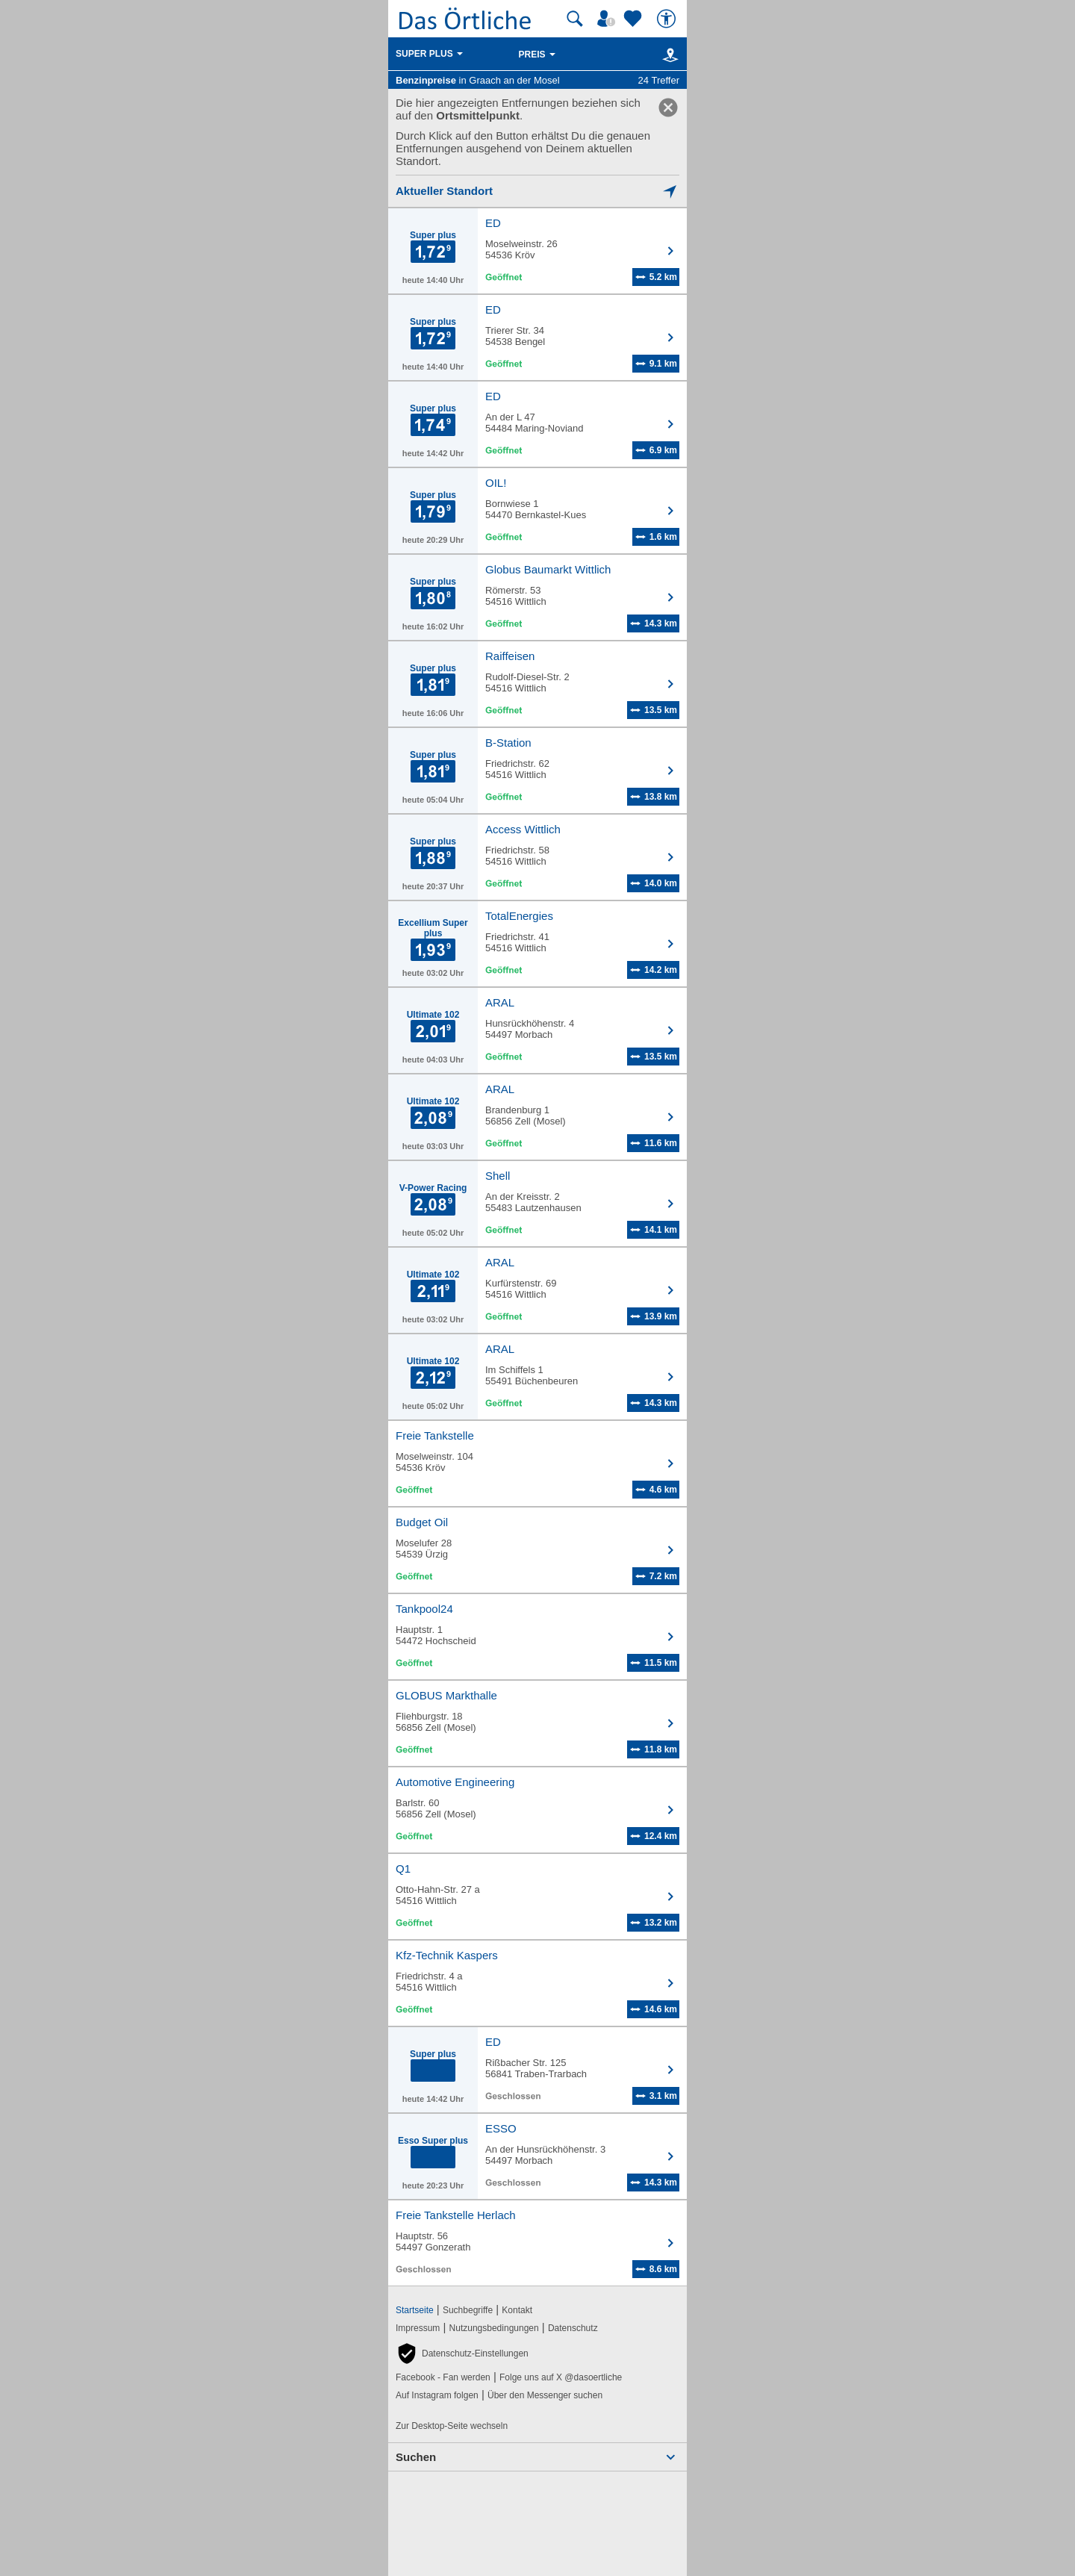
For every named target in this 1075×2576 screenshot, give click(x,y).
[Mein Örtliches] (608, 18)
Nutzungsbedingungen (494, 2328)
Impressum (418, 2328)
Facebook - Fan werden (443, 2377)
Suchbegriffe (468, 2310)
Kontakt (517, 2310)
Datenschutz (573, 2328)
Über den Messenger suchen (544, 2395)
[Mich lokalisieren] (537, 191)
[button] (462, 2353)
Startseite (415, 2310)
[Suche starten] (575, 18)
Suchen (416, 2457)
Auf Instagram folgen (437, 2395)
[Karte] (667, 54)
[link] (668, 107)
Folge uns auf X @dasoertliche (560, 2377)
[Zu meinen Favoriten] (634, 18)
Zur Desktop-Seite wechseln (452, 2426)
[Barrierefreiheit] (668, 18)
